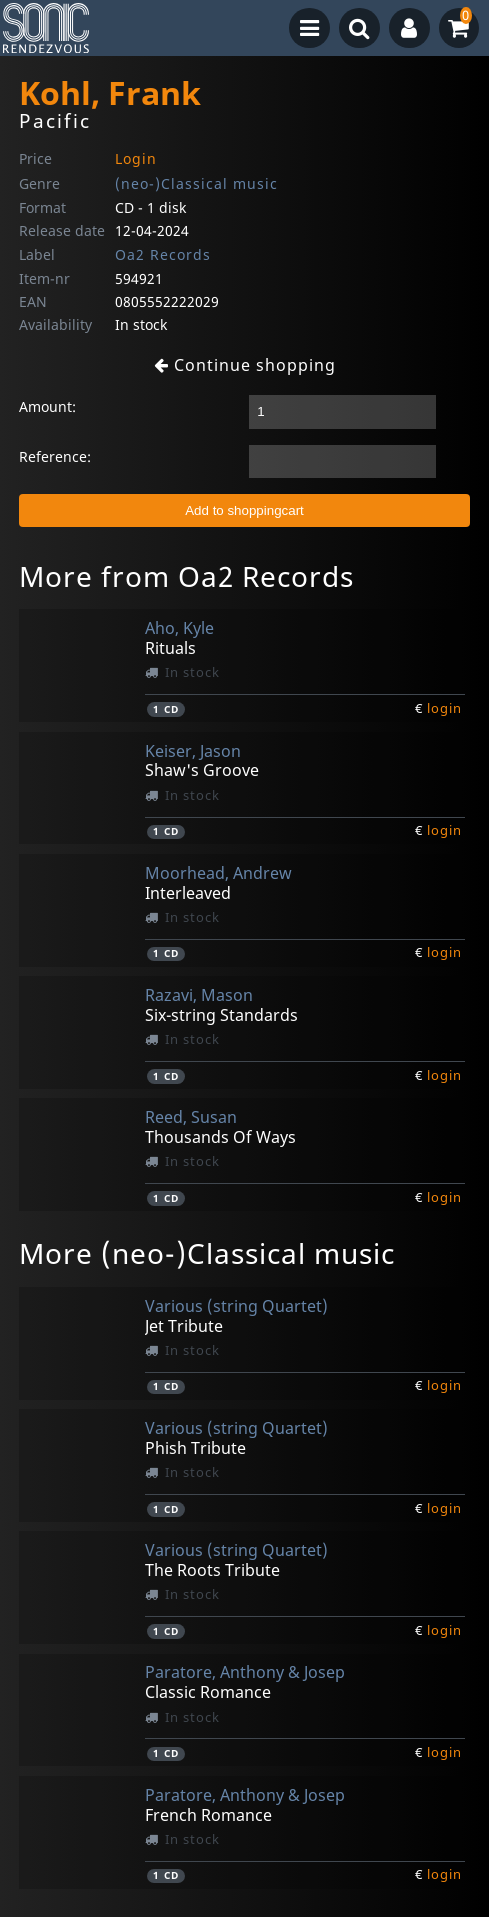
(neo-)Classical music (196, 183)
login (444, 708)
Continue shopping (245, 365)
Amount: (47, 406)
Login (136, 158)
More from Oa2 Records (186, 576)
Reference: (55, 456)
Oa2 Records (163, 254)
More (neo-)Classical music (207, 1253)
